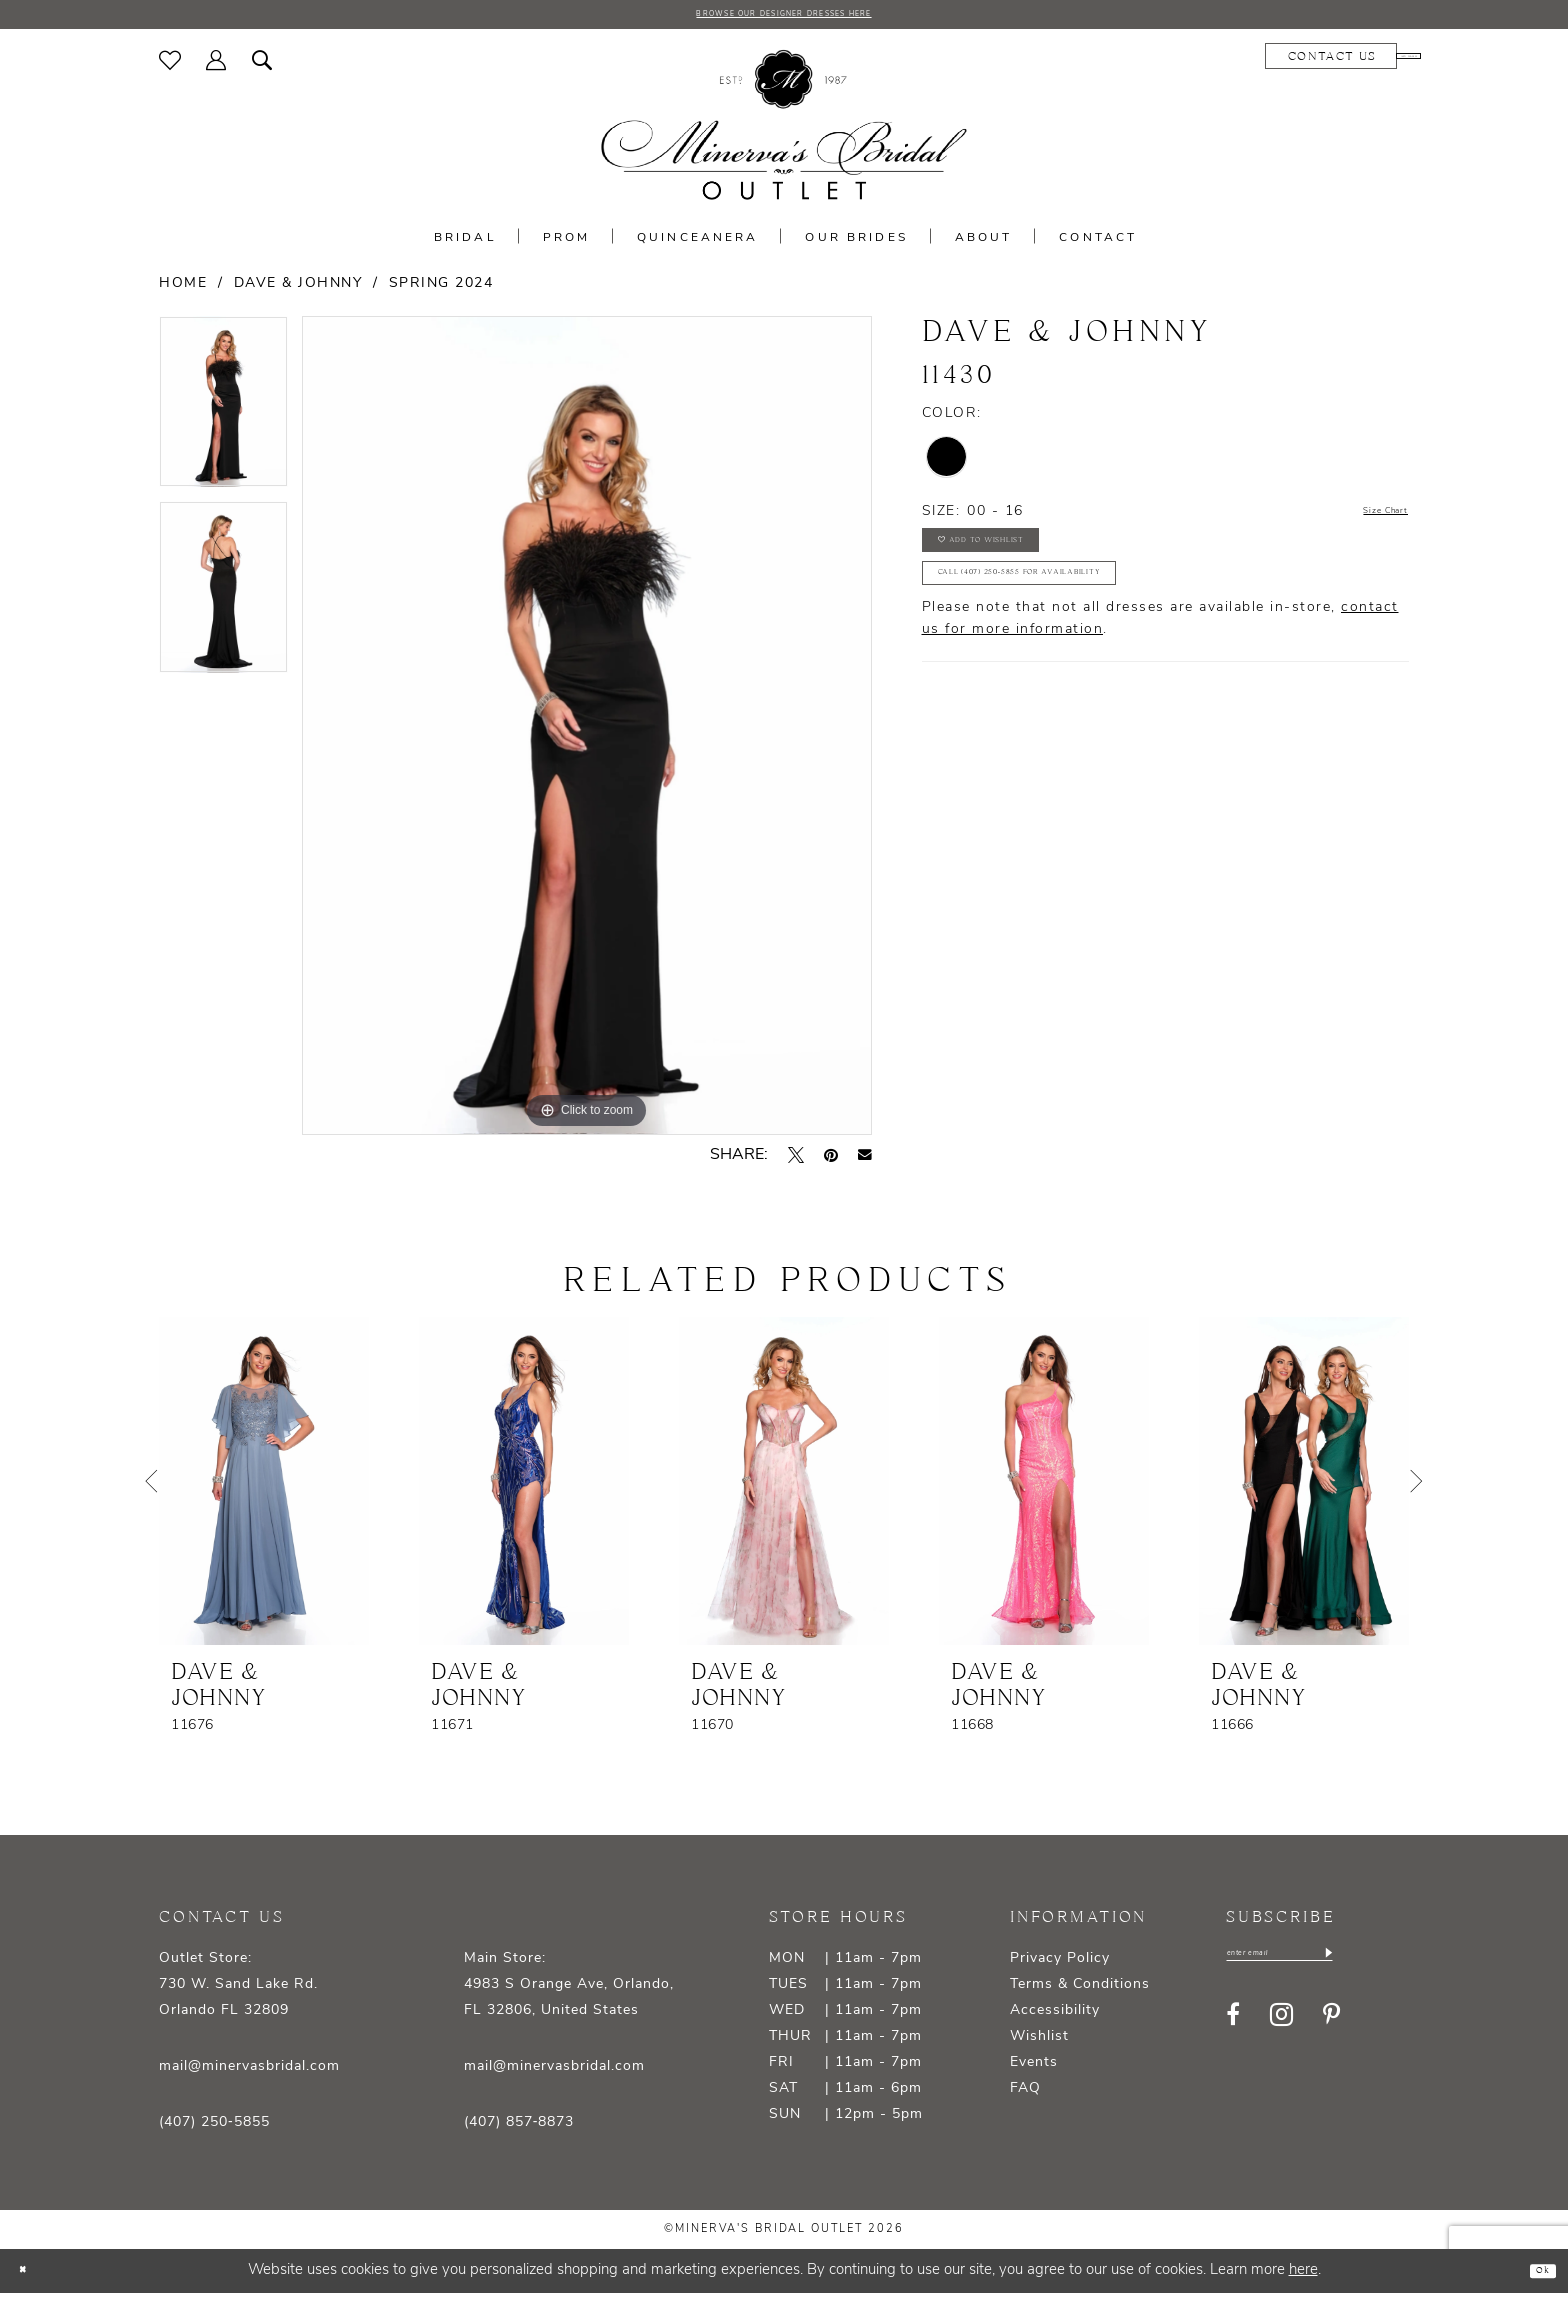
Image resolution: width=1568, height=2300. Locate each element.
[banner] (784, 132)
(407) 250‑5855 (214, 2129)
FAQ (1025, 2095)
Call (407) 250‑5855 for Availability (1084, 619)
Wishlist (1039, 2043)
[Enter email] (1319, 1965)
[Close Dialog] (30, 2277)
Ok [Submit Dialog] (1534, 2277)
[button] (216, 67)
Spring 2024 (441, 290)
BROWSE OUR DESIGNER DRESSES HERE (784, 18)
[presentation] (264, 1488)
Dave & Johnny (298, 290)
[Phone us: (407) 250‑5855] (1349, 63)
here (1303, 2277)
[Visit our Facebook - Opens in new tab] (1233, 2030)
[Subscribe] (1405, 1965)
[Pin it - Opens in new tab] (831, 1162)
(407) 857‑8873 (519, 2129)
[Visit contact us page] (1213, 63)
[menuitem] (170, 67)
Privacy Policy (1060, 1965)
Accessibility (1055, 2017)
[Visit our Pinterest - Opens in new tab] (1331, 2030)
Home (183, 290)
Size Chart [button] (1368, 518)
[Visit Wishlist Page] (170, 67)
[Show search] (262, 67)
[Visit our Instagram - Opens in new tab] (1281, 2030)
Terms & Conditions (1080, 1991)
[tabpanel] (223, 416)
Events (1034, 2069)
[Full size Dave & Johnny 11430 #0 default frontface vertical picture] (587, 732)
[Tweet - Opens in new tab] (796, 1162)
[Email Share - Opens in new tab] (865, 1162)
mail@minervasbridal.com (249, 2073)
